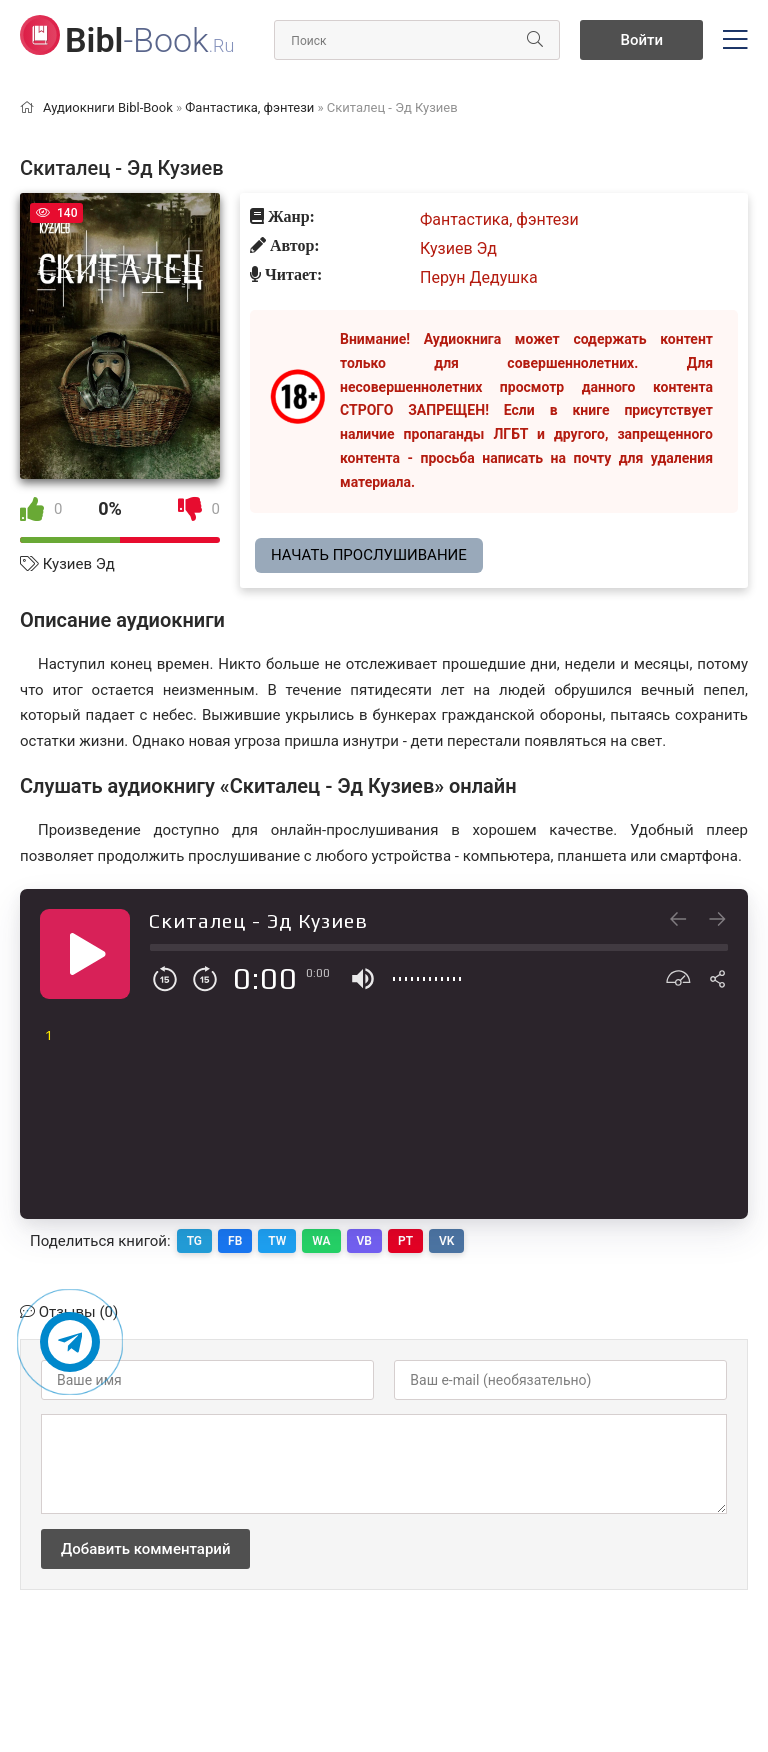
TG (194, 1241)
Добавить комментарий (145, 1549)
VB (364, 1241)
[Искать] (535, 40)
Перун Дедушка (479, 277)
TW (277, 1241)
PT (405, 1241)
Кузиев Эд (79, 564)
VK (446, 1241)
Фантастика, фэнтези (499, 219)
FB (235, 1241)
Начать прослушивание (369, 555)
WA (321, 1241)
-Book (149, 40)
